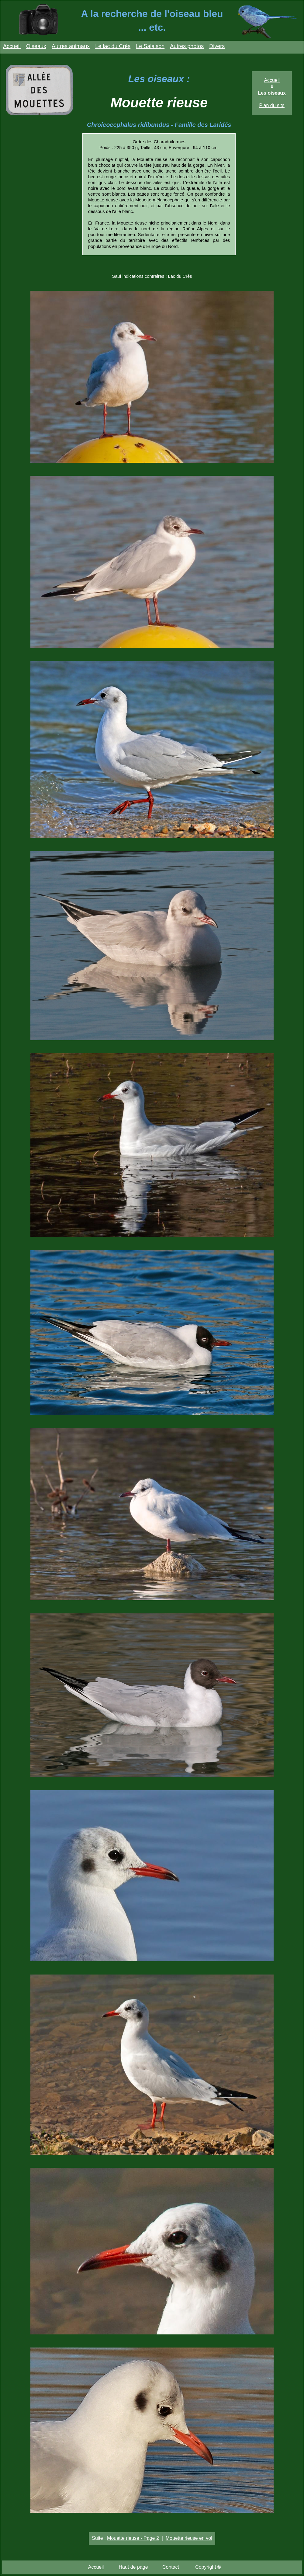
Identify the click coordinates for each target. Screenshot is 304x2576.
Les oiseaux (272, 93)
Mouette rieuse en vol (189, 2538)
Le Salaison (150, 46)
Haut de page (133, 2567)
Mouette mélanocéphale (159, 199)
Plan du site (272, 105)
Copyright (208, 2567)
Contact (170, 2567)
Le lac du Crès (112, 46)
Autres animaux (71, 46)
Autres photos (187, 46)
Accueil (12, 46)
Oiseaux (36, 46)
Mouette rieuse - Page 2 (133, 2538)
